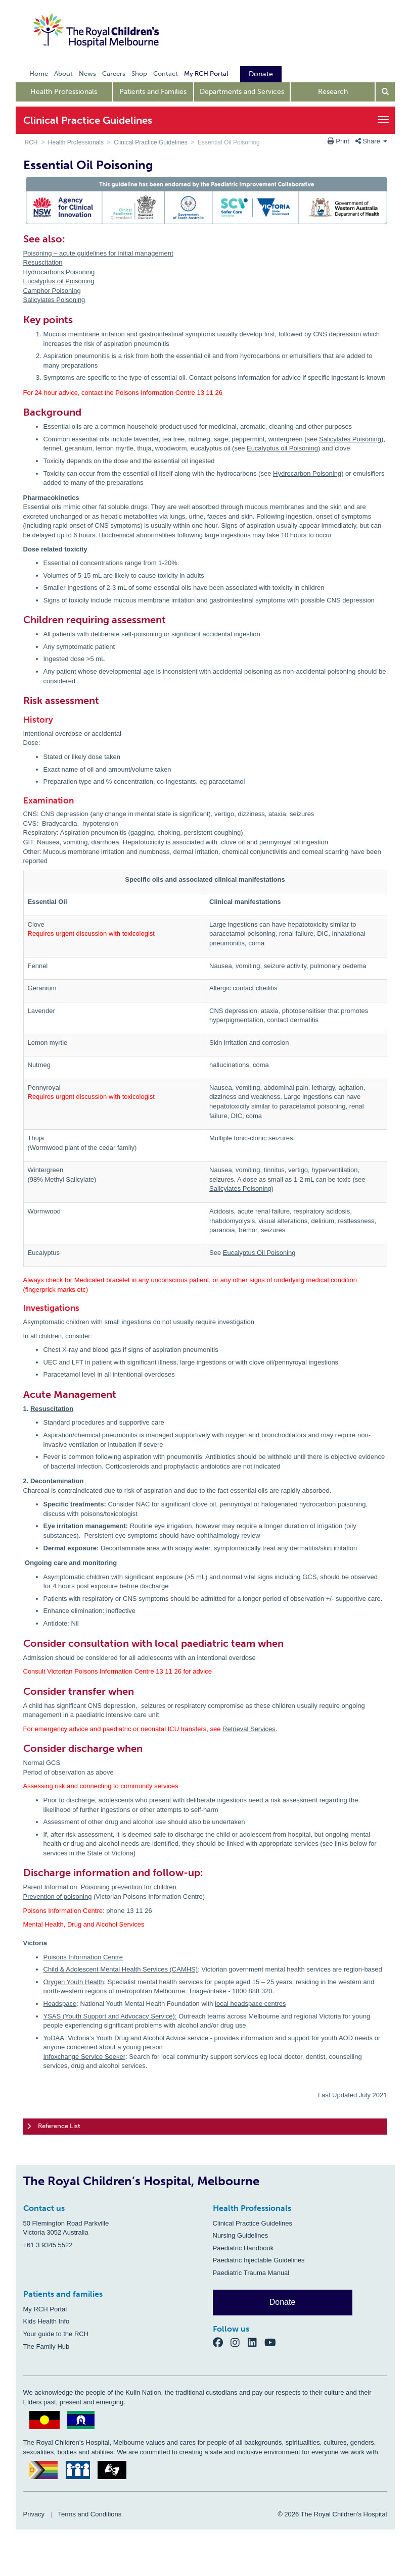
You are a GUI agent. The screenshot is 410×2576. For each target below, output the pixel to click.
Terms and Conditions (90, 2514)
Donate (282, 2302)
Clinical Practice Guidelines (150, 142)
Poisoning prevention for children (128, 1887)
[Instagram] (239, 2342)
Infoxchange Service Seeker (84, 2056)
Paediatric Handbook (243, 2248)
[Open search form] (385, 92)
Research (333, 91)
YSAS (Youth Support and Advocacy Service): (110, 2016)
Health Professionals (63, 91)
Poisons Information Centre (83, 1957)
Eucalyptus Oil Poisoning (259, 1252)
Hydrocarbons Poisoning (59, 272)
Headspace (60, 2003)
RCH (31, 142)
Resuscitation (43, 262)
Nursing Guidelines (240, 2235)
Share (371, 141)
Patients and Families (153, 91)
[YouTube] (273, 2342)
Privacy (34, 2514)
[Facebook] (222, 2342)
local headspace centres (250, 2003)
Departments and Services (242, 91)
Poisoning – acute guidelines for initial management (98, 253)
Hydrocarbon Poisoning (307, 473)
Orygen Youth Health (73, 1982)
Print (339, 141)
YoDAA (53, 2038)
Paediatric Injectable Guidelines (259, 2260)
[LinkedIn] (256, 2342)
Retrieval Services (249, 1729)
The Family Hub (46, 2346)
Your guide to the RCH (56, 2334)
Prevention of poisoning (57, 1896)
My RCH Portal (45, 2309)
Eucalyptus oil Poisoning (59, 281)
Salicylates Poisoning (54, 300)
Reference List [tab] (53, 2126)
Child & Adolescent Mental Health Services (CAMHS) (120, 1969)
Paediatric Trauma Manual (251, 2273)
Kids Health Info (46, 2321)
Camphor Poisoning (52, 290)
